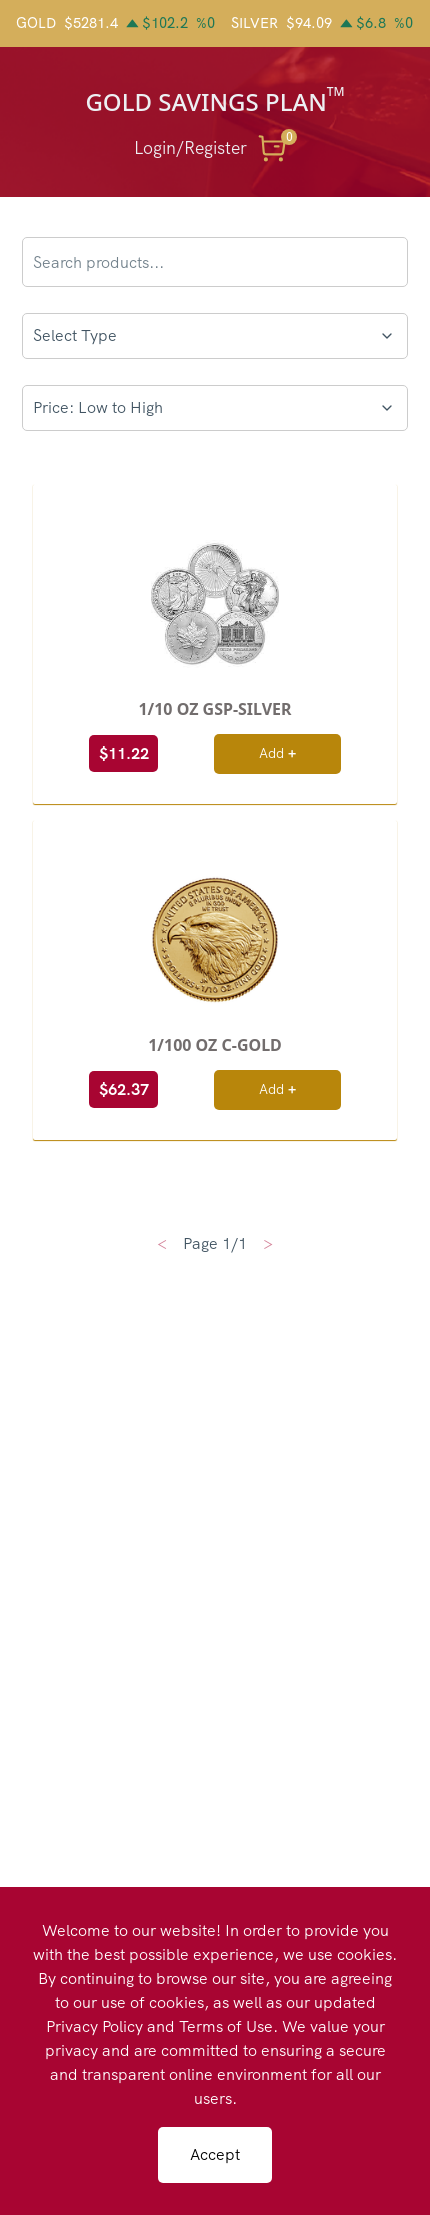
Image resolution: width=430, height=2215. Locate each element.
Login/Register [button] (190, 147)
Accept (215, 2154)
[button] (276, 148)
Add (277, 753)
